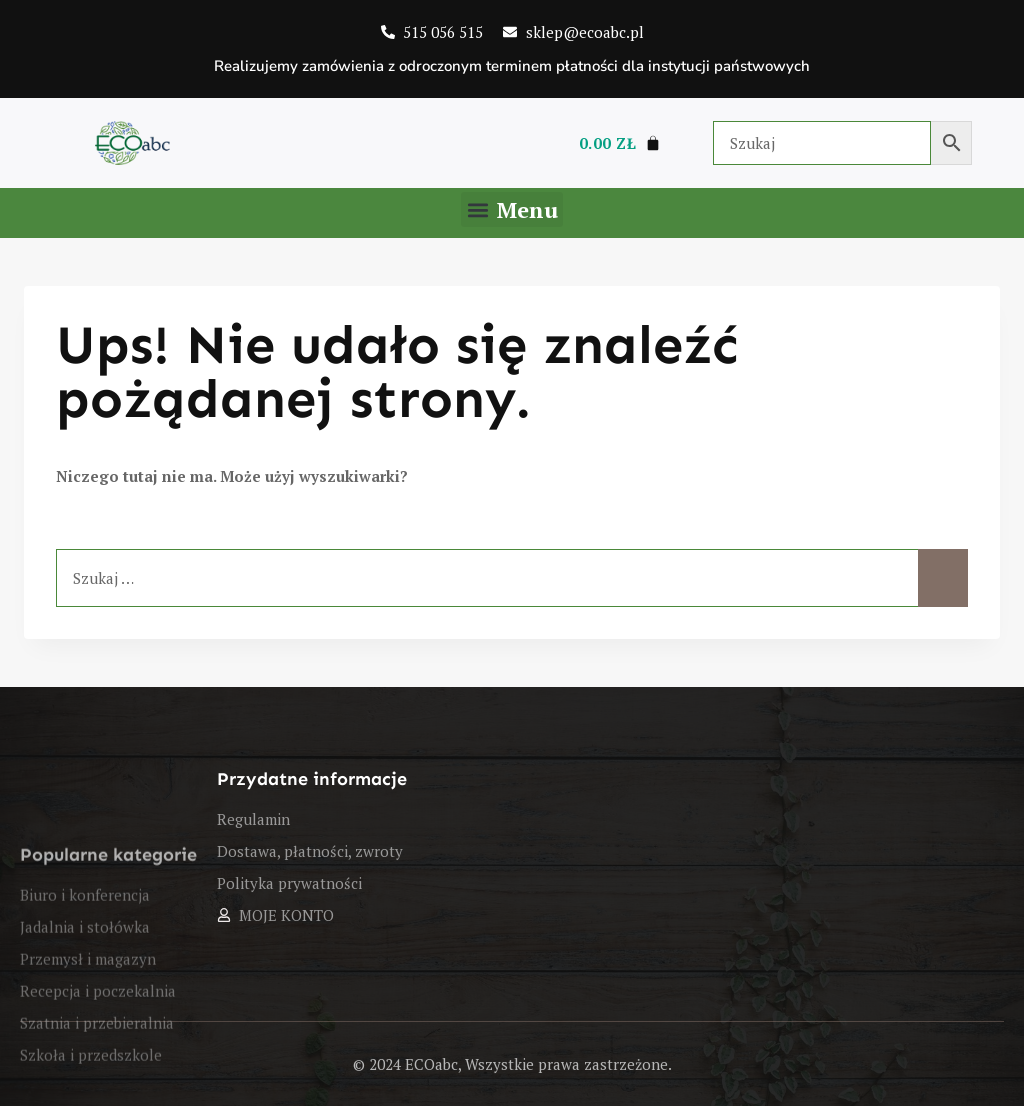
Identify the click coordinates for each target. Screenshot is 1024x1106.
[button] (512, 209)
